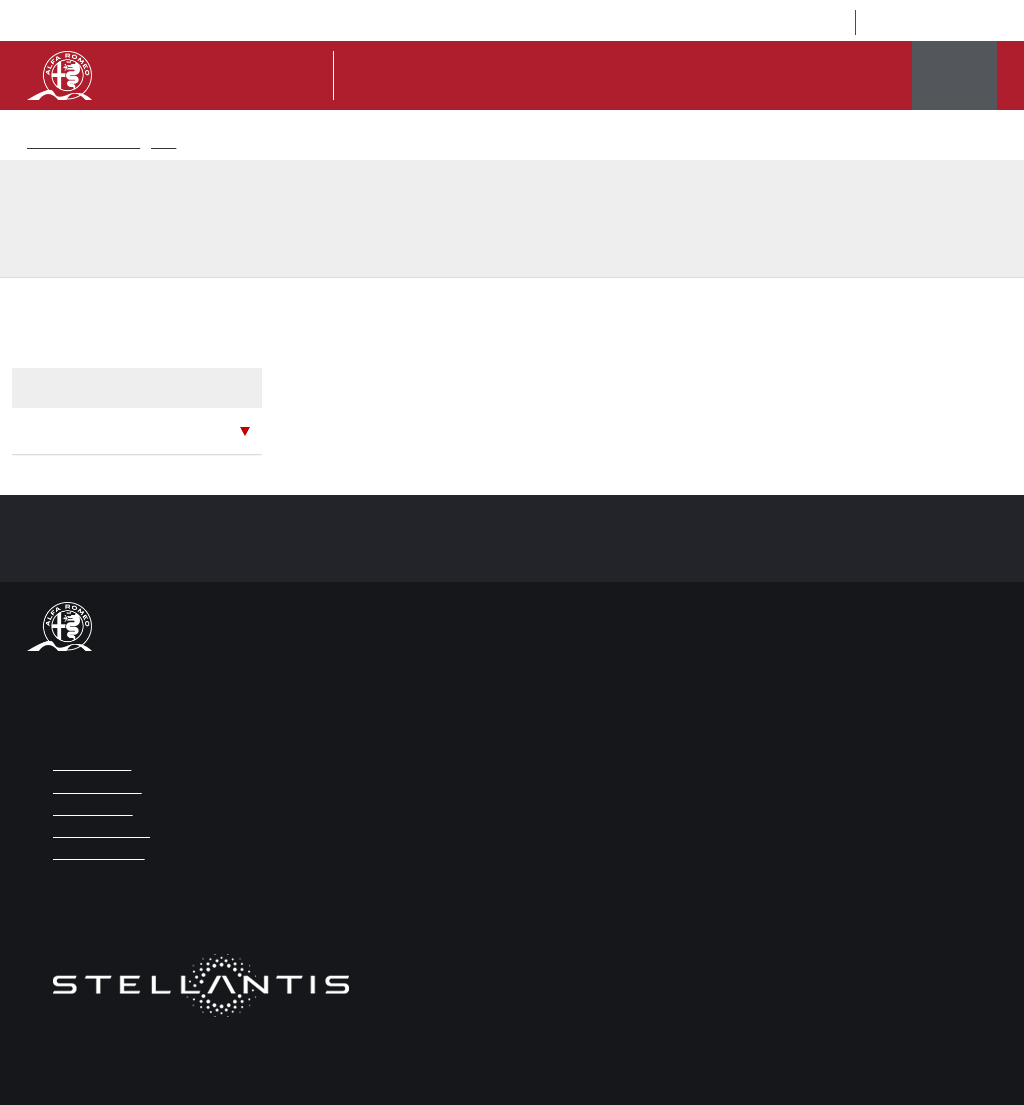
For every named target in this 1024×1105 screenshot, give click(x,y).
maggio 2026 (70, 430)
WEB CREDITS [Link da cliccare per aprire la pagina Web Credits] (89, 809)
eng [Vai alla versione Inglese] (644, 23)
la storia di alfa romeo (754, 76)
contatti (812, 23)
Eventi (863, 76)
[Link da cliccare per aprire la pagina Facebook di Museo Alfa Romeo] (888, 22)
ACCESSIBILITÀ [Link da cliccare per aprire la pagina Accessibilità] (92, 787)
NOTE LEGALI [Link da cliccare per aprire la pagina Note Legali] (88, 764)
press (689, 23)
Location (747, 23)
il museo (640, 76)
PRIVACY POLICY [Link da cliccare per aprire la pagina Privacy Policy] (97, 831)
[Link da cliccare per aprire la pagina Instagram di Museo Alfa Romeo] (918, 22)
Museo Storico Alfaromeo (82, 143)
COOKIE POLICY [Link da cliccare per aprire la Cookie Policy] (93, 853)
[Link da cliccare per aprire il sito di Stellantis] (201, 997)
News (159, 143)
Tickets (574, 76)
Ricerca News (211, 143)
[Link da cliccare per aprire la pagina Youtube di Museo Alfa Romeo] (978, 22)
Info (521, 76)
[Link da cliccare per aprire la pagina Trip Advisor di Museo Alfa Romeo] (948, 22)
